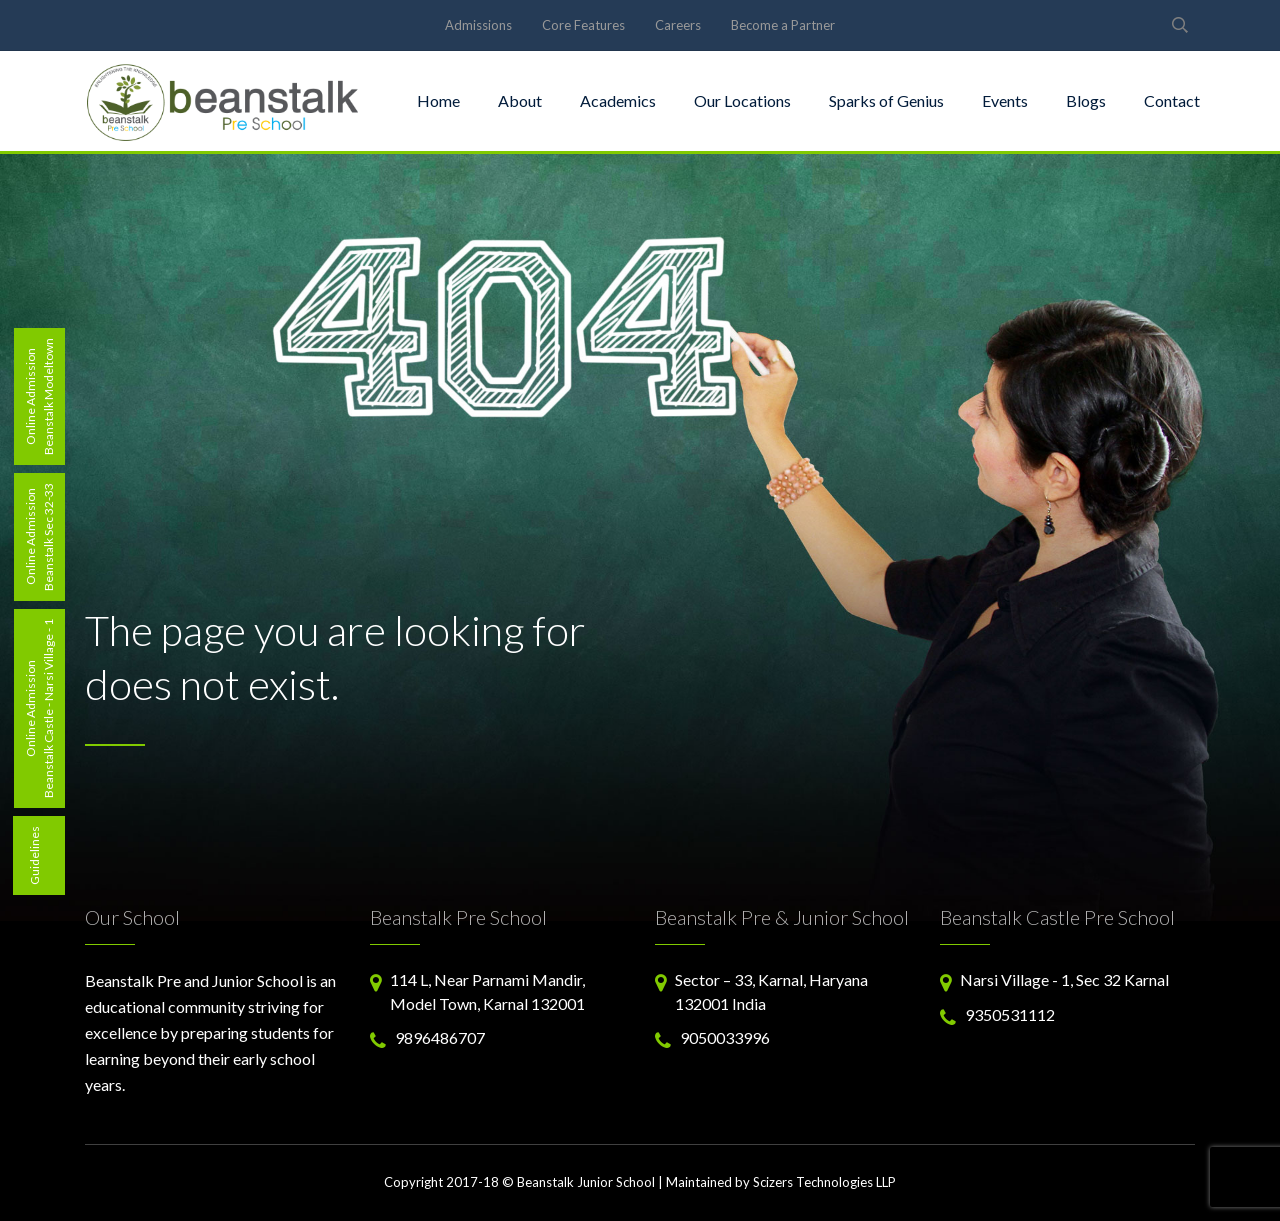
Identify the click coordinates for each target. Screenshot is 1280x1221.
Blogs (1086, 100)
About (520, 100)
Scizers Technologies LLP (824, 1182)
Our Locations (742, 100)
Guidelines (34, 855)
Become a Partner (783, 25)
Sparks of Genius (886, 100)
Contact (1172, 100)
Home (438, 100)
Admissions (478, 25)
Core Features (583, 25)
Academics (618, 100)
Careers (678, 25)
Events (1005, 100)
